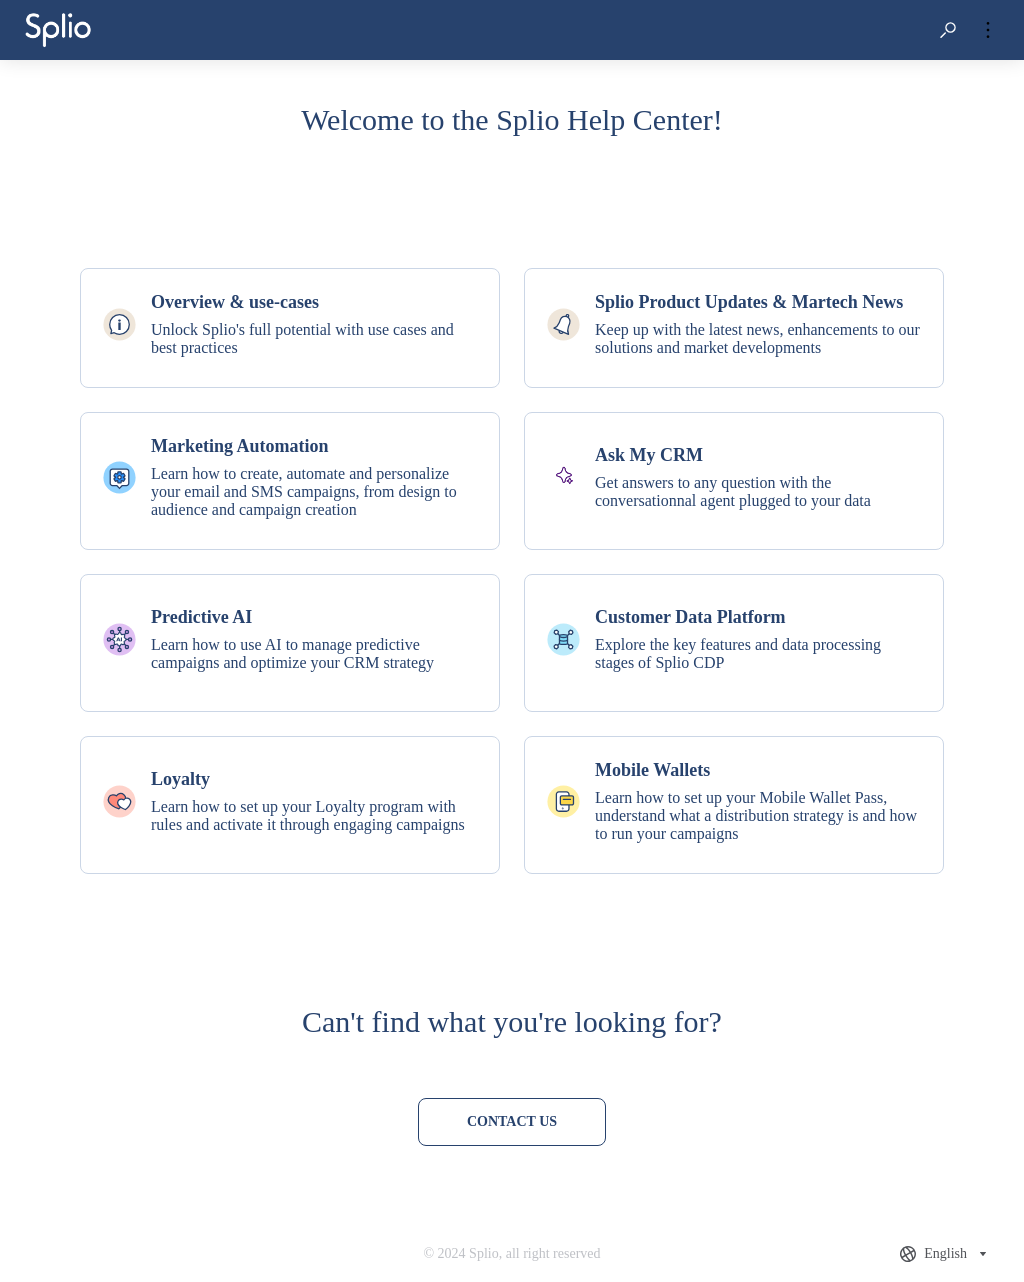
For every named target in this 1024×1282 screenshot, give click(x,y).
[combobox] (945, 1254)
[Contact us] (512, 1122)
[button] (948, 30)
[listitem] (290, 328)
